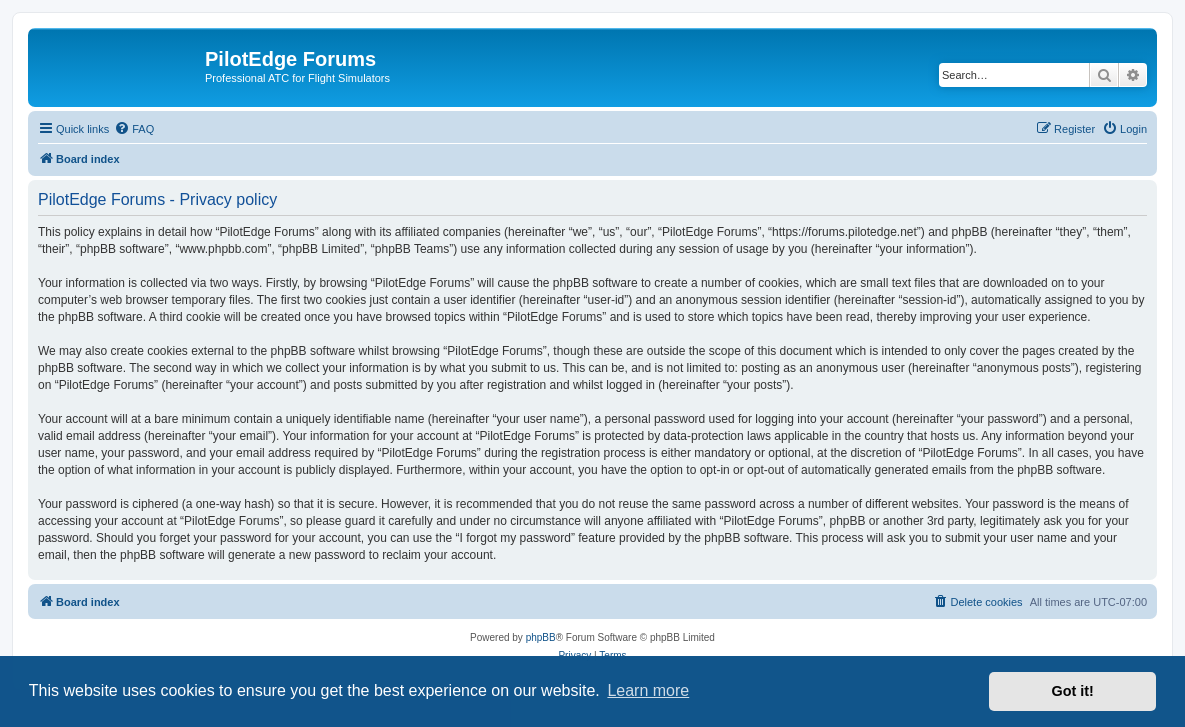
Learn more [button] (648, 690)
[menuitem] (134, 129)
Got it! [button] (1073, 691)
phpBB (541, 637)
